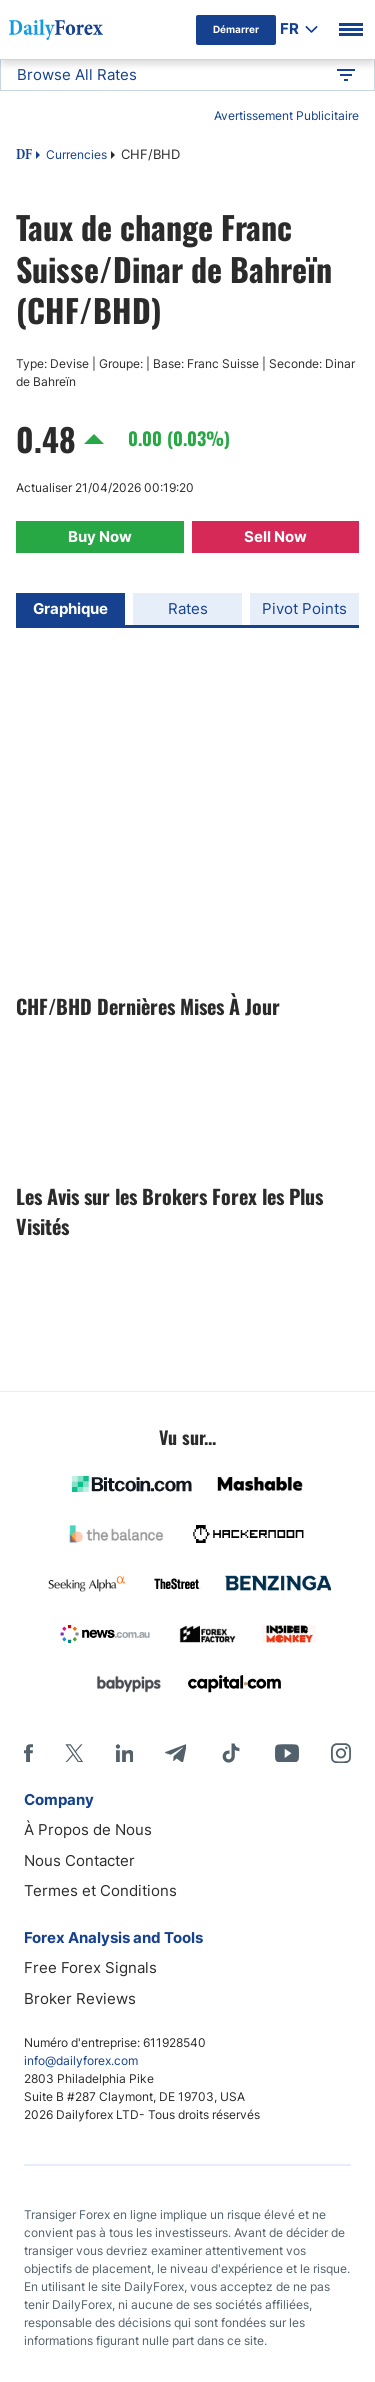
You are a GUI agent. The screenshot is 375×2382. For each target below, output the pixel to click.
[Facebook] (28, 1753)
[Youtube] (287, 1753)
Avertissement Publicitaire (286, 115)
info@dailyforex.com (81, 2060)
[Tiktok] (231, 1753)
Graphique (70, 608)
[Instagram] (341, 1753)
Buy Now (100, 536)
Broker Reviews (80, 1998)
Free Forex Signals (90, 1967)
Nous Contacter (79, 1860)
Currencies (76, 154)
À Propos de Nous (88, 1829)
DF (24, 156)
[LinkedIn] (124, 1753)
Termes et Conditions (100, 1890)
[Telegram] (175, 1753)
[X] (74, 1753)
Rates (188, 608)
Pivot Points (304, 608)
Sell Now (275, 536)
